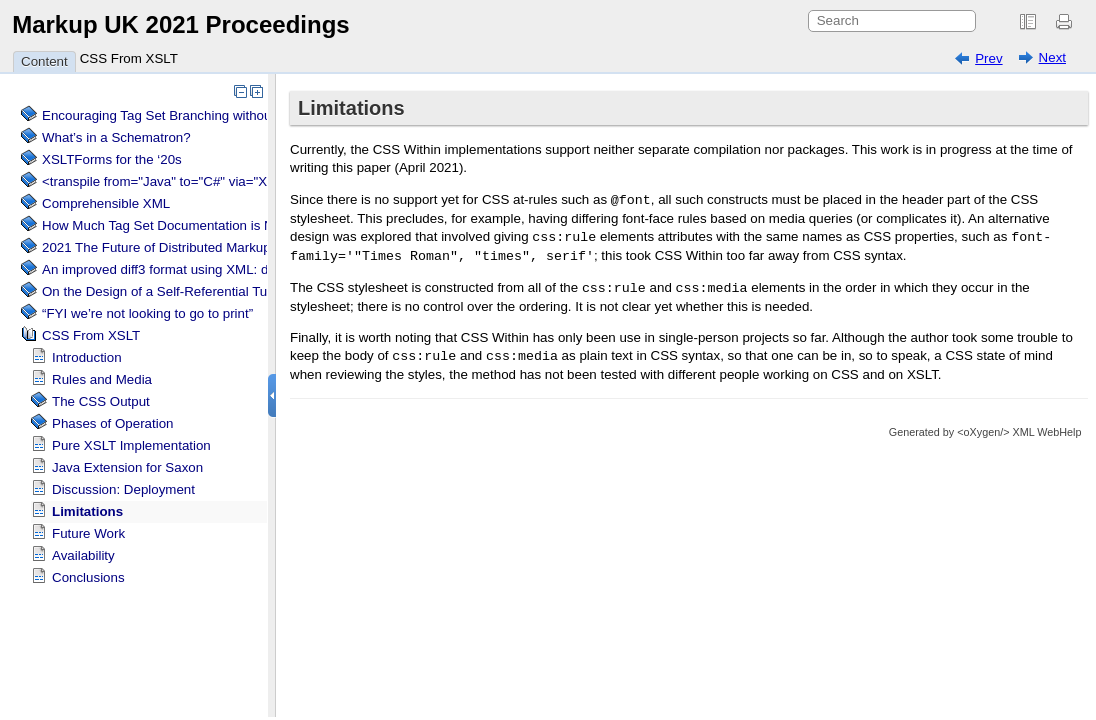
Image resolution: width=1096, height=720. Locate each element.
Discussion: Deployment (123, 489)
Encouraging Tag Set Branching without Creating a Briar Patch (226, 115)
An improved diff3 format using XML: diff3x (167, 269)
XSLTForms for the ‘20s (112, 159)
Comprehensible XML (106, 203)
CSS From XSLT (129, 58)
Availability (83, 555)
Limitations (87, 511)
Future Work (88, 533)
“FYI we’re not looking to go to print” (147, 313)
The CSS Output (101, 401)
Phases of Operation (113, 423)
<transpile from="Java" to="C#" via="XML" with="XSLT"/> (210, 181)
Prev (988, 58)
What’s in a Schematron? (116, 137)
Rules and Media (102, 379)
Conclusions (88, 577)
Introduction (87, 357)
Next (1052, 57)
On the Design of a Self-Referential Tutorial (169, 291)
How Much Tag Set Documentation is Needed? (180, 225)
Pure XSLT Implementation (131, 445)
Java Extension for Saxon (127, 467)
